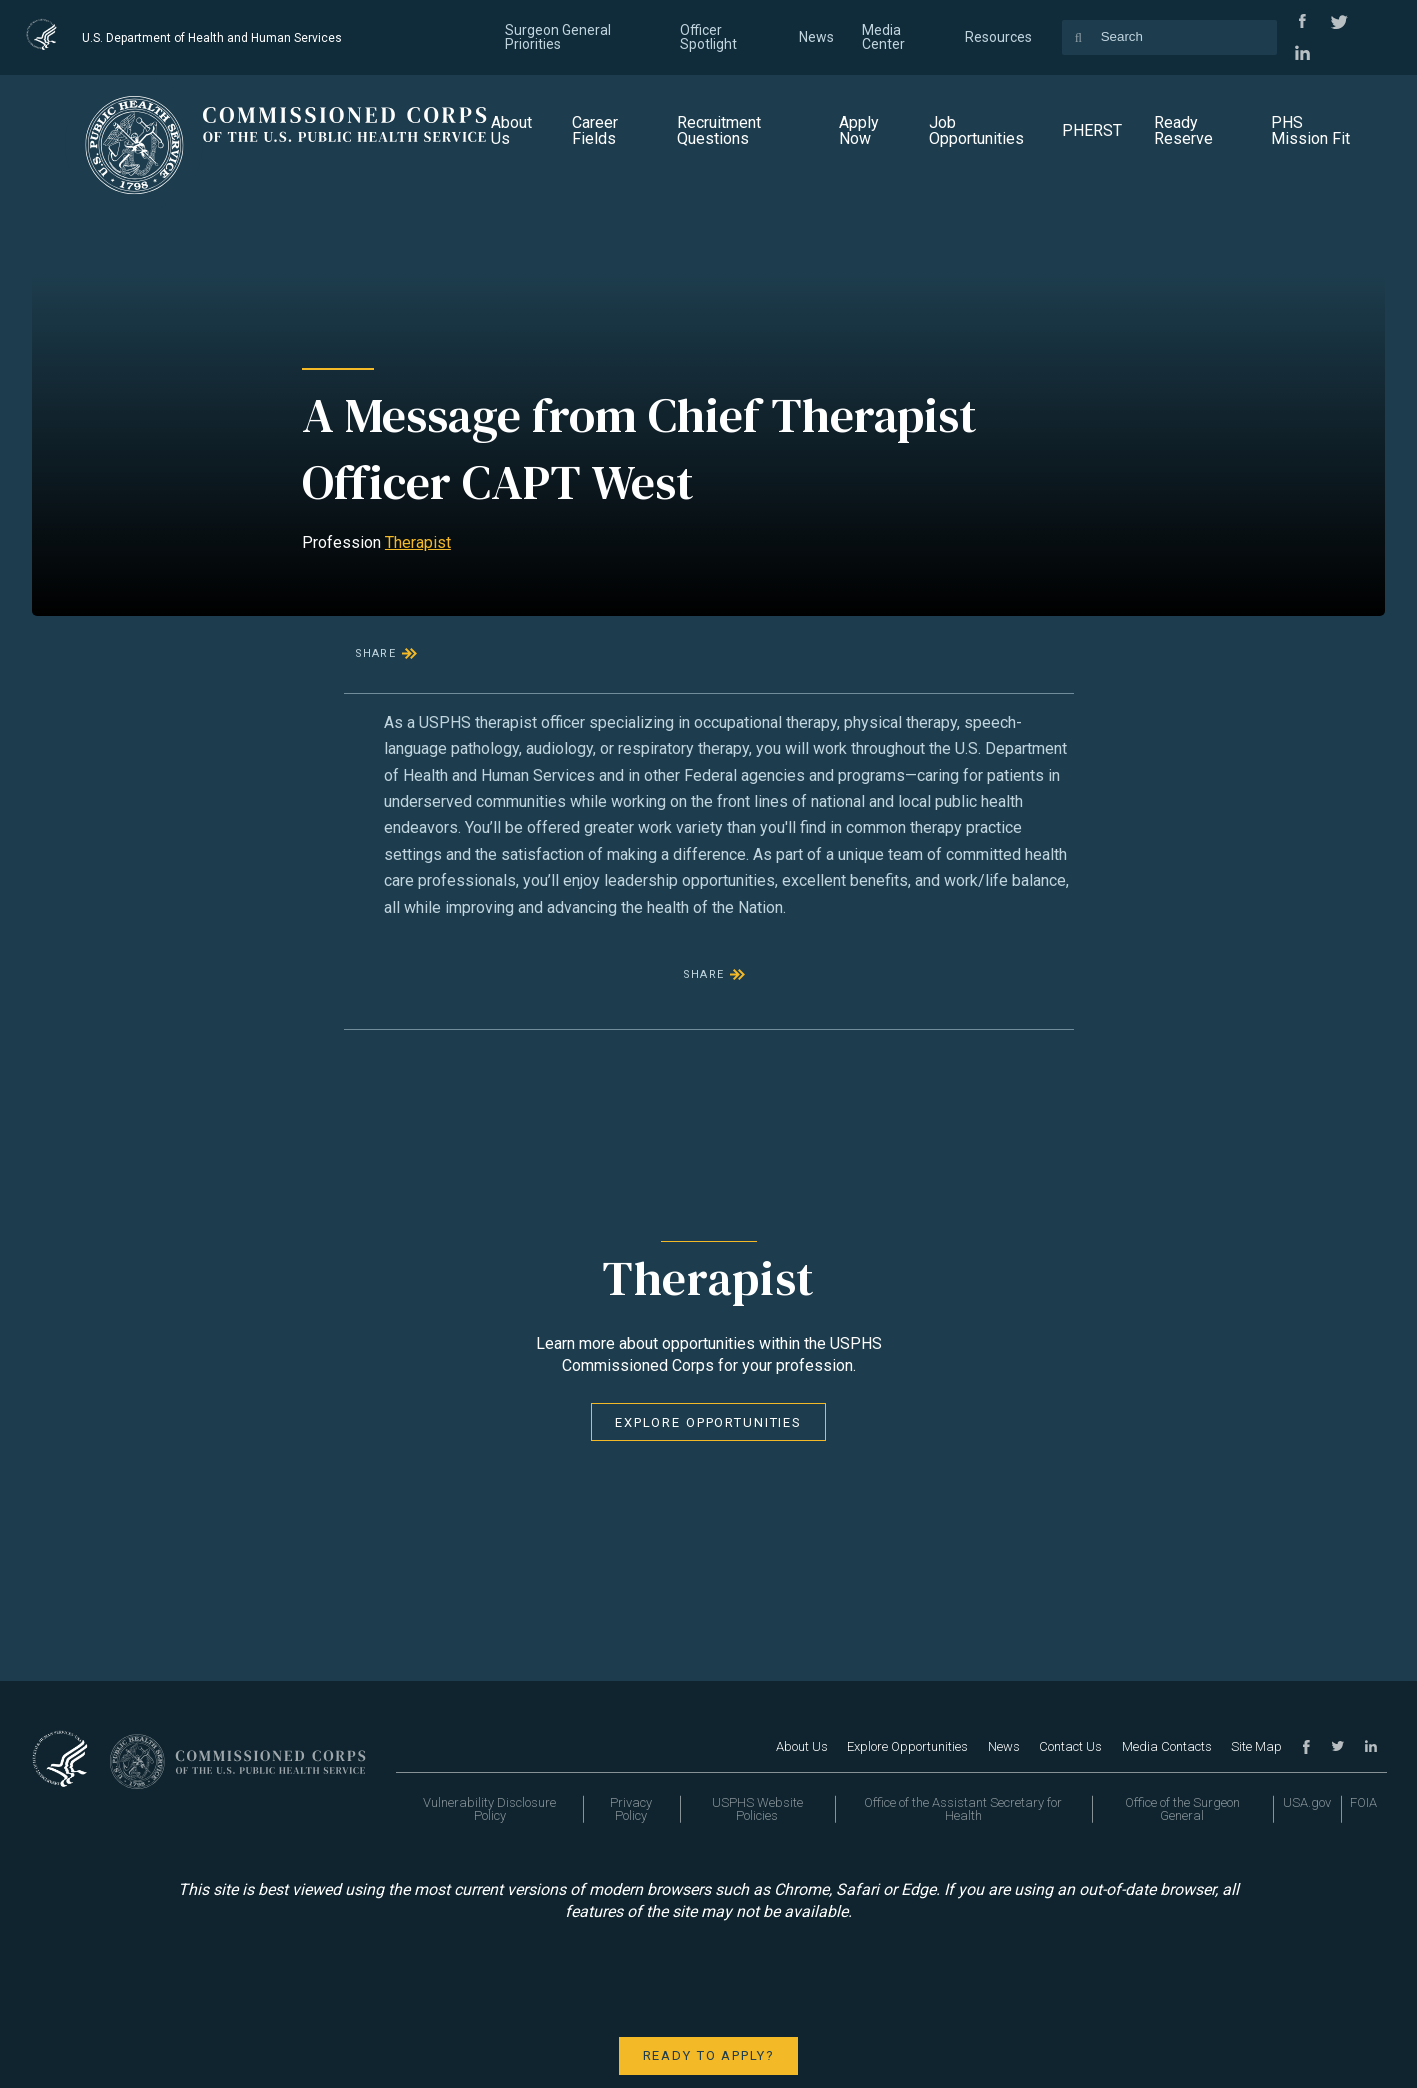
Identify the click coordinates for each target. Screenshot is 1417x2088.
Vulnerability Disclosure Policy (489, 1809)
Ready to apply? (709, 2055)
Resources (998, 37)
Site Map (1256, 1746)
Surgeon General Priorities (558, 37)
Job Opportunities (976, 130)
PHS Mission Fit (1310, 130)
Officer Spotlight (708, 37)
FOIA (1363, 1802)
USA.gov (1307, 1802)
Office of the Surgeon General (1182, 1809)
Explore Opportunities (708, 1422)
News (816, 37)
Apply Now (859, 130)
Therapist (418, 542)
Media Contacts (1167, 1746)
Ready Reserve (1183, 130)
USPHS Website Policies (757, 1809)
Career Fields (595, 130)
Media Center (883, 37)
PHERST (1092, 130)
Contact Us (1070, 1746)
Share (375, 653)
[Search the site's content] (1170, 37)
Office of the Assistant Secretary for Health (963, 1809)
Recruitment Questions (719, 130)
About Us (511, 130)
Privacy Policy (631, 1809)
